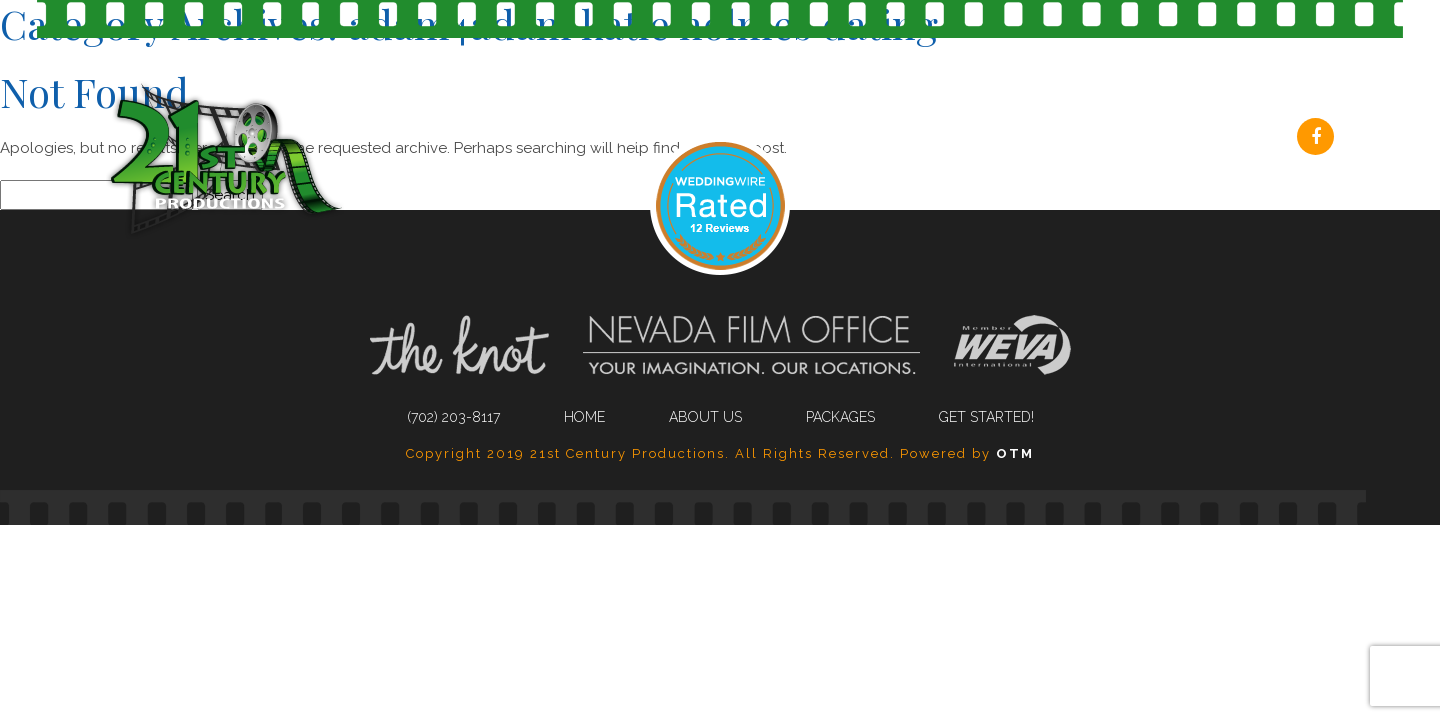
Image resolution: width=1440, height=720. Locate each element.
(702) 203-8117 (594, 139)
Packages (1034, 139)
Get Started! (1201, 139)
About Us (881, 139)
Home (584, 417)
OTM (1015, 453)
